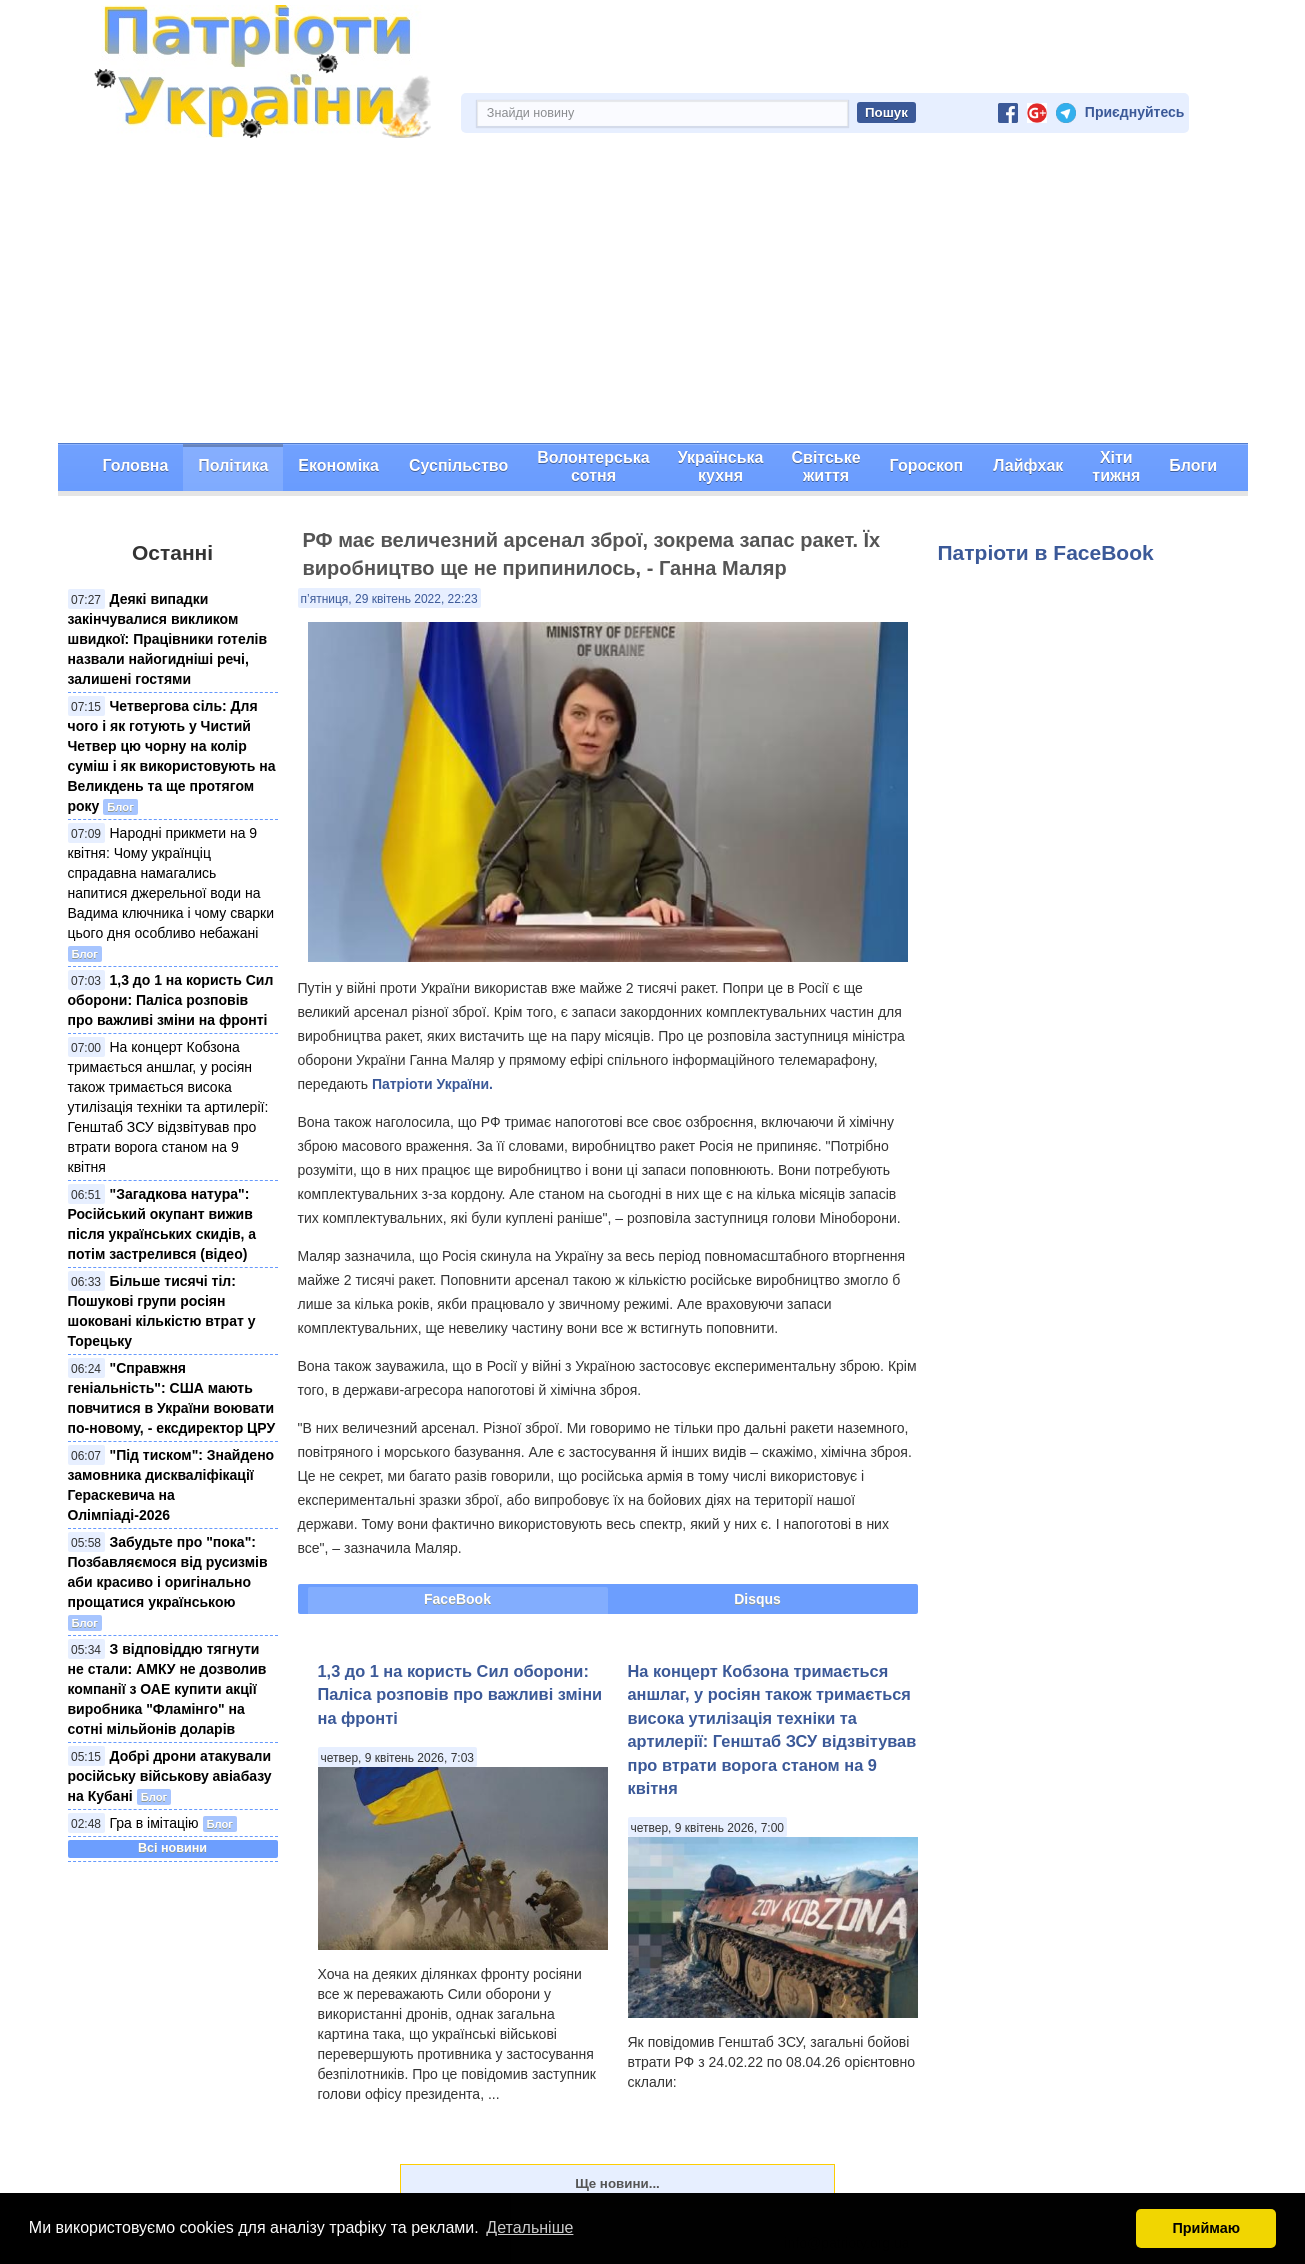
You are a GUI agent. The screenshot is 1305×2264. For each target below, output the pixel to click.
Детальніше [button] (529, 2227)
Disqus (757, 1599)
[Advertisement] (653, 293)
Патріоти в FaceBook (1046, 552)
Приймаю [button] (1206, 2228)
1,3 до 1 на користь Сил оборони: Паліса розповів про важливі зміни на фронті (171, 1000)
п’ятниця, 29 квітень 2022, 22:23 (389, 599)
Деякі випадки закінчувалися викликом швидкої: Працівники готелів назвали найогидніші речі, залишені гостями (168, 639)
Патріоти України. (432, 1084)
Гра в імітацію (154, 1823)
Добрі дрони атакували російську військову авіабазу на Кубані (170, 1776)
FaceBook (457, 1599)
